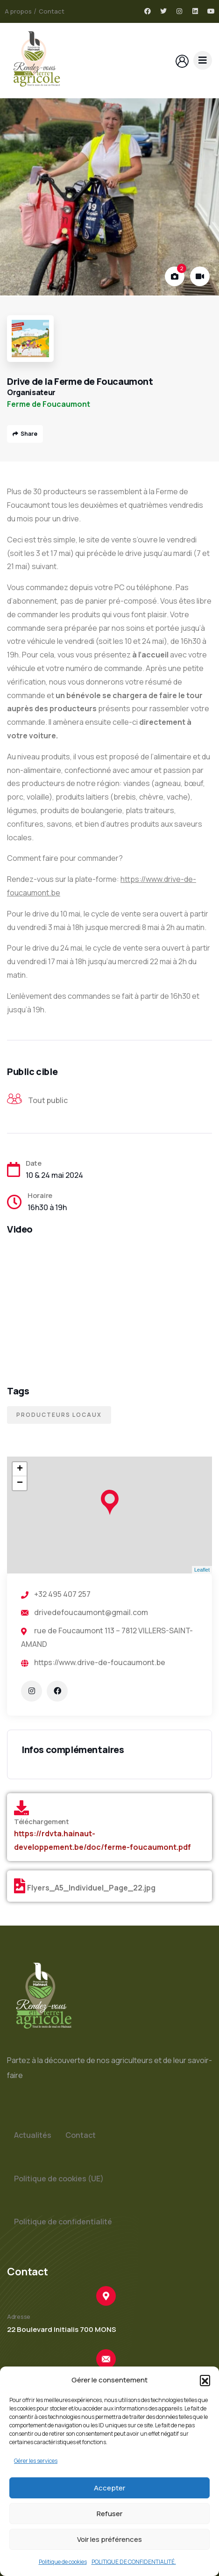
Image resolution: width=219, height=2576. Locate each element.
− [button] (20, 1483)
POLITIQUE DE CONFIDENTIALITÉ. (134, 2562)
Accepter (109, 2488)
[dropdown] (202, 60)
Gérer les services (35, 2461)
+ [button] (20, 1469)
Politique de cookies (63, 2562)
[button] (205, 2380)
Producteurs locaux (59, 1415)
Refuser (109, 2513)
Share (25, 434)
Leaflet (202, 1570)
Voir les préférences (109, 2539)
